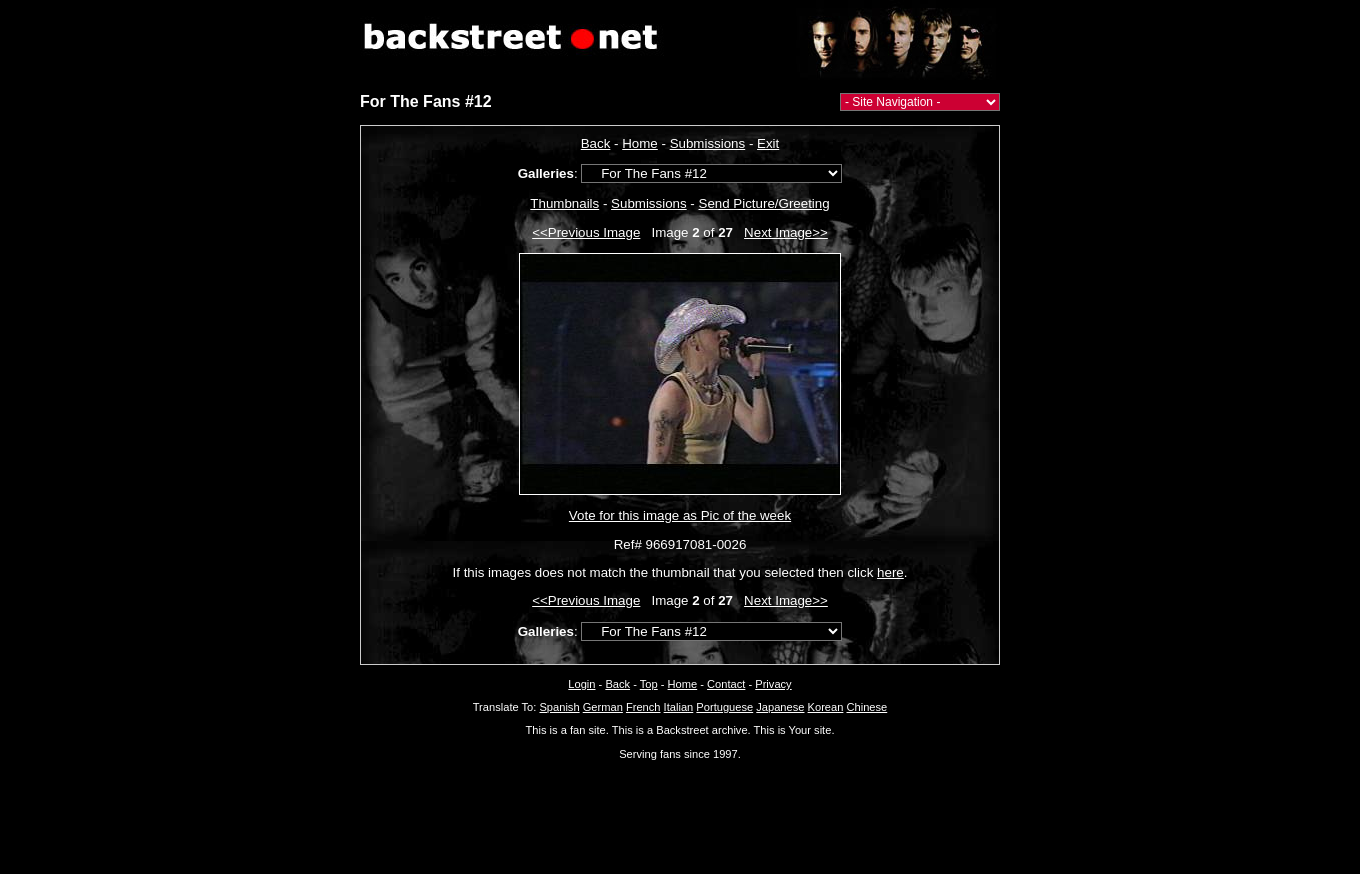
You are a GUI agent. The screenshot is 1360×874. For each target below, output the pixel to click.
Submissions (708, 143)
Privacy (773, 684)
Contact (726, 684)
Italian (679, 707)
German (603, 707)
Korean (826, 707)
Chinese (866, 707)
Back (596, 143)
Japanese (780, 707)
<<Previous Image (586, 232)
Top (649, 684)
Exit (768, 143)
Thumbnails (564, 203)
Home (640, 143)
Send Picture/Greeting (764, 203)
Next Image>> (786, 232)
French (643, 707)
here (890, 572)
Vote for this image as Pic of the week (680, 515)
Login (581, 684)
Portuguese (724, 707)
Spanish (559, 707)
